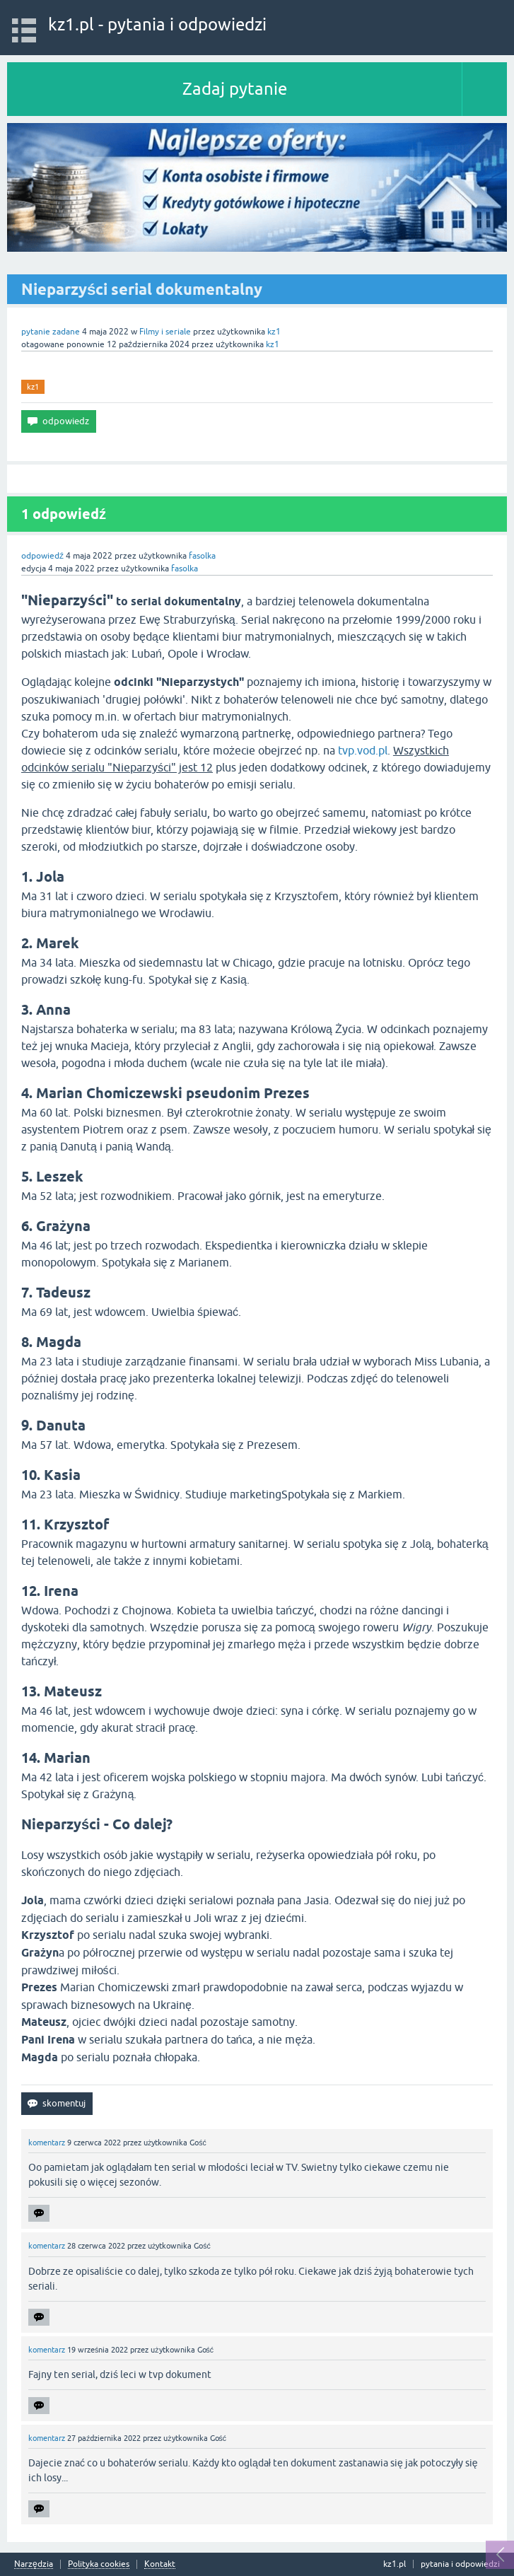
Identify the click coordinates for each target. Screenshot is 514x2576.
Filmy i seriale (165, 332)
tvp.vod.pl (362, 750)
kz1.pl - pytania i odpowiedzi (157, 24)
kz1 (33, 387)
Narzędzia (33, 2564)
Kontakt (159, 2564)
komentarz (46, 2142)
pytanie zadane (50, 332)
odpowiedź (42, 556)
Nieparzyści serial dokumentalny (141, 289)
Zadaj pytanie (234, 88)
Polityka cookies (98, 2564)
